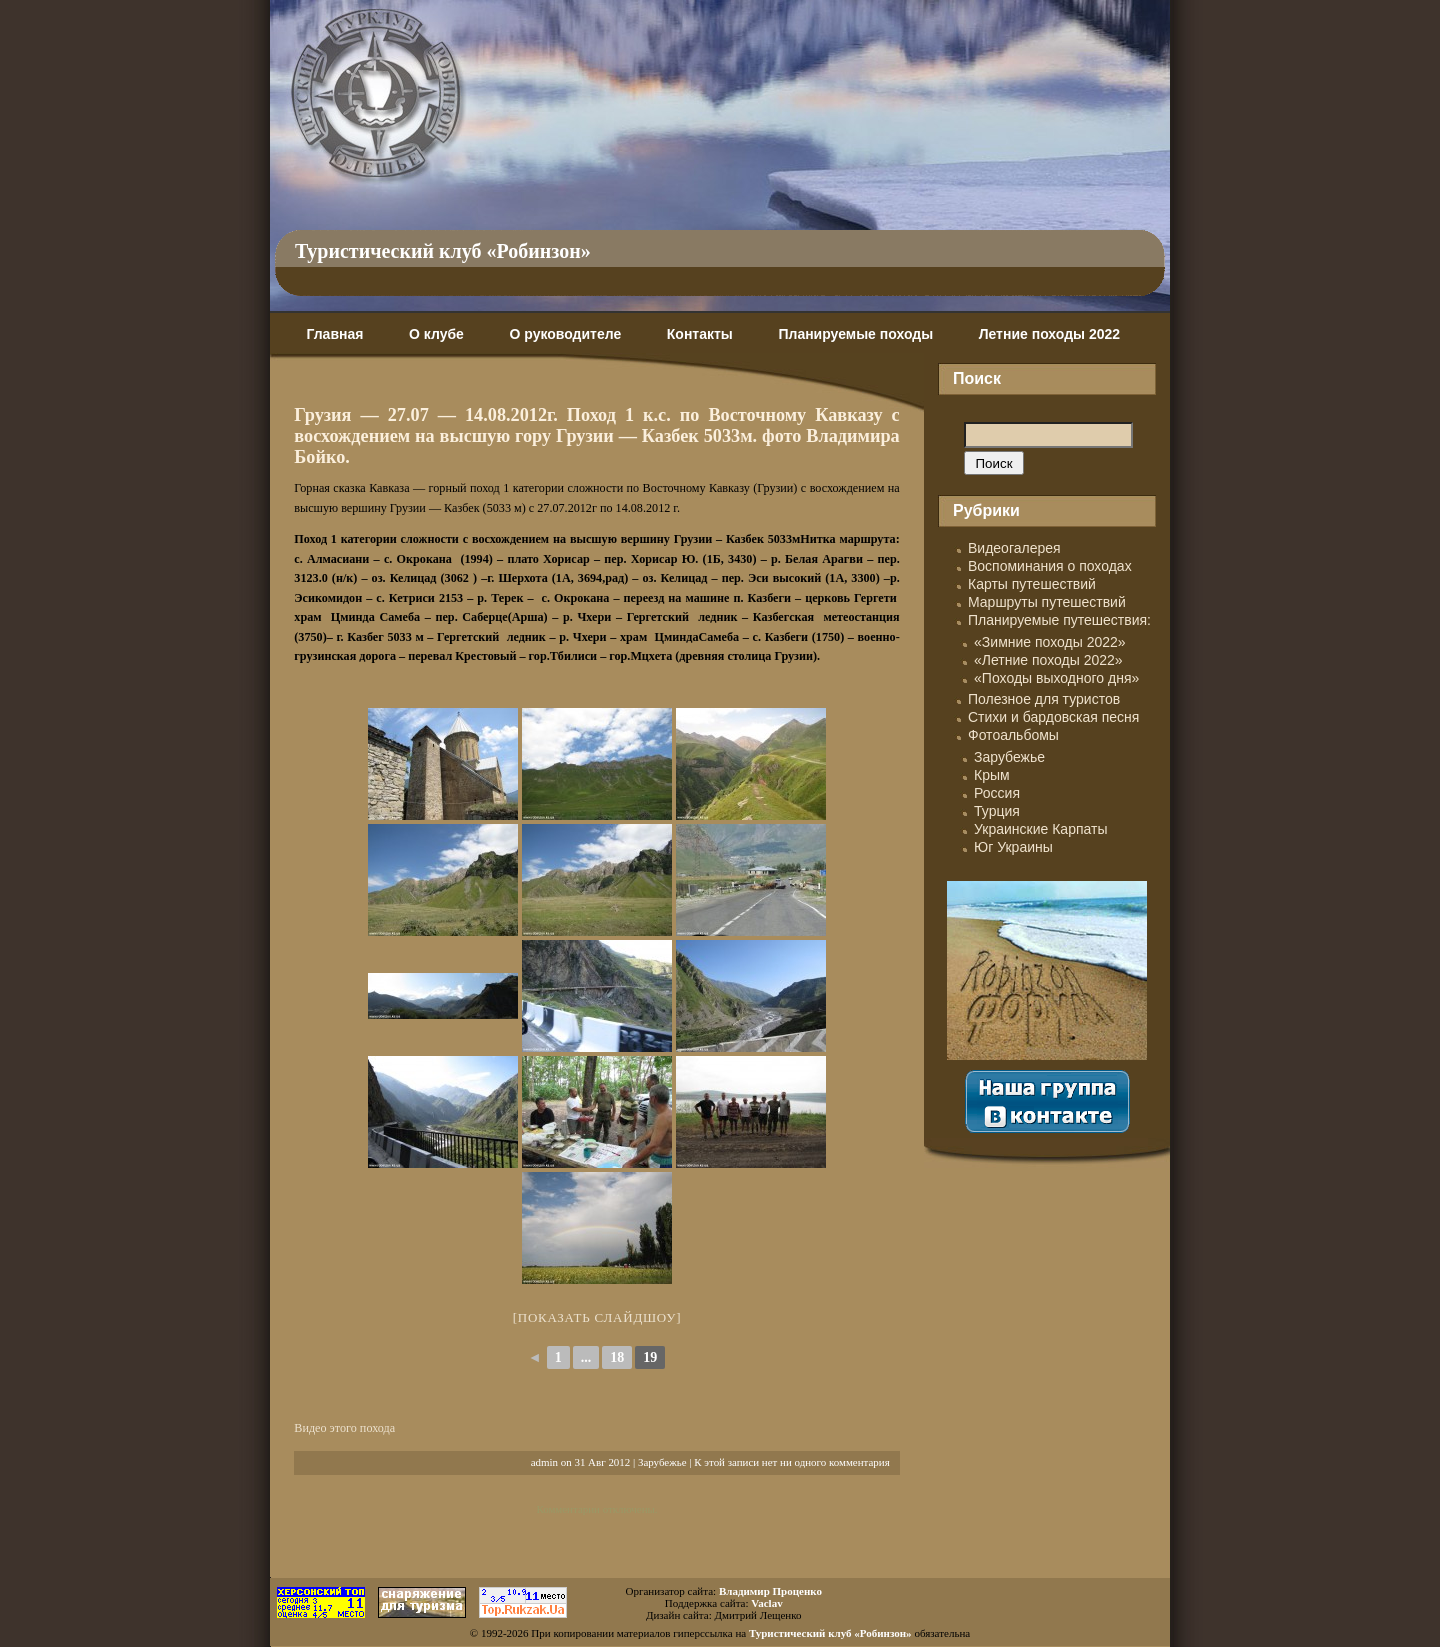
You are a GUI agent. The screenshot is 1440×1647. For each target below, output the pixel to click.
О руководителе (565, 334)
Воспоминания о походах (1050, 566)
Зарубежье (662, 1462)
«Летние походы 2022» (1048, 660)
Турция (997, 811)
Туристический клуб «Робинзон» (443, 251)
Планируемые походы (855, 334)
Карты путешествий (1032, 584)
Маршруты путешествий (1047, 602)
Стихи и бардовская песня (1053, 717)
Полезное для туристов (1044, 699)
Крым (992, 775)
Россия (997, 793)
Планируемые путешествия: (1059, 620)
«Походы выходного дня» (1056, 678)
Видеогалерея (1014, 548)
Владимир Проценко (770, 1591)
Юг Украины (1013, 847)
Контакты (700, 334)
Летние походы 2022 (1049, 334)
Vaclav (766, 1603)
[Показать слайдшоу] (597, 1317)
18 (617, 1357)
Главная (334, 334)
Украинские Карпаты (1040, 829)
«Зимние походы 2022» (1050, 642)
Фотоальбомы (1013, 735)
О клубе (436, 334)
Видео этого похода (344, 1428)
